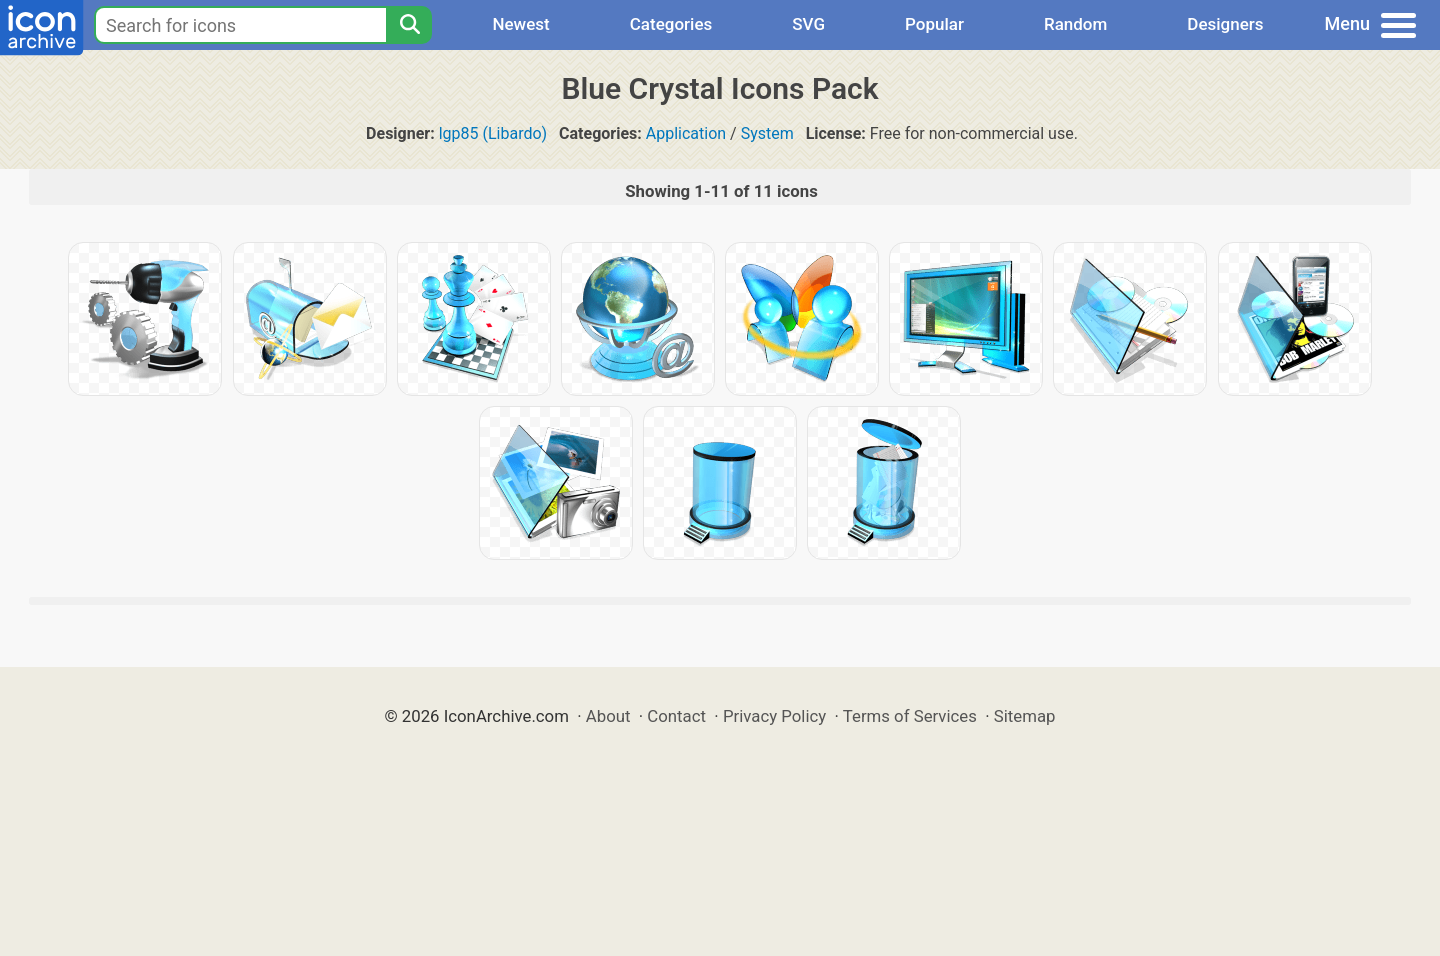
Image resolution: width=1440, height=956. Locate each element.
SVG (808, 24)
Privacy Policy (774, 716)
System (767, 133)
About (608, 716)
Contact (676, 716)
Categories (671, 24)
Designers (1225, 24)
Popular (934, 24)
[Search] (409, 25)
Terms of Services (910, 716)
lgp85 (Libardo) (493, 133)
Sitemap (1025, 716)
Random (1075, 24)
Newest (520, 24)
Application (686, 133)
